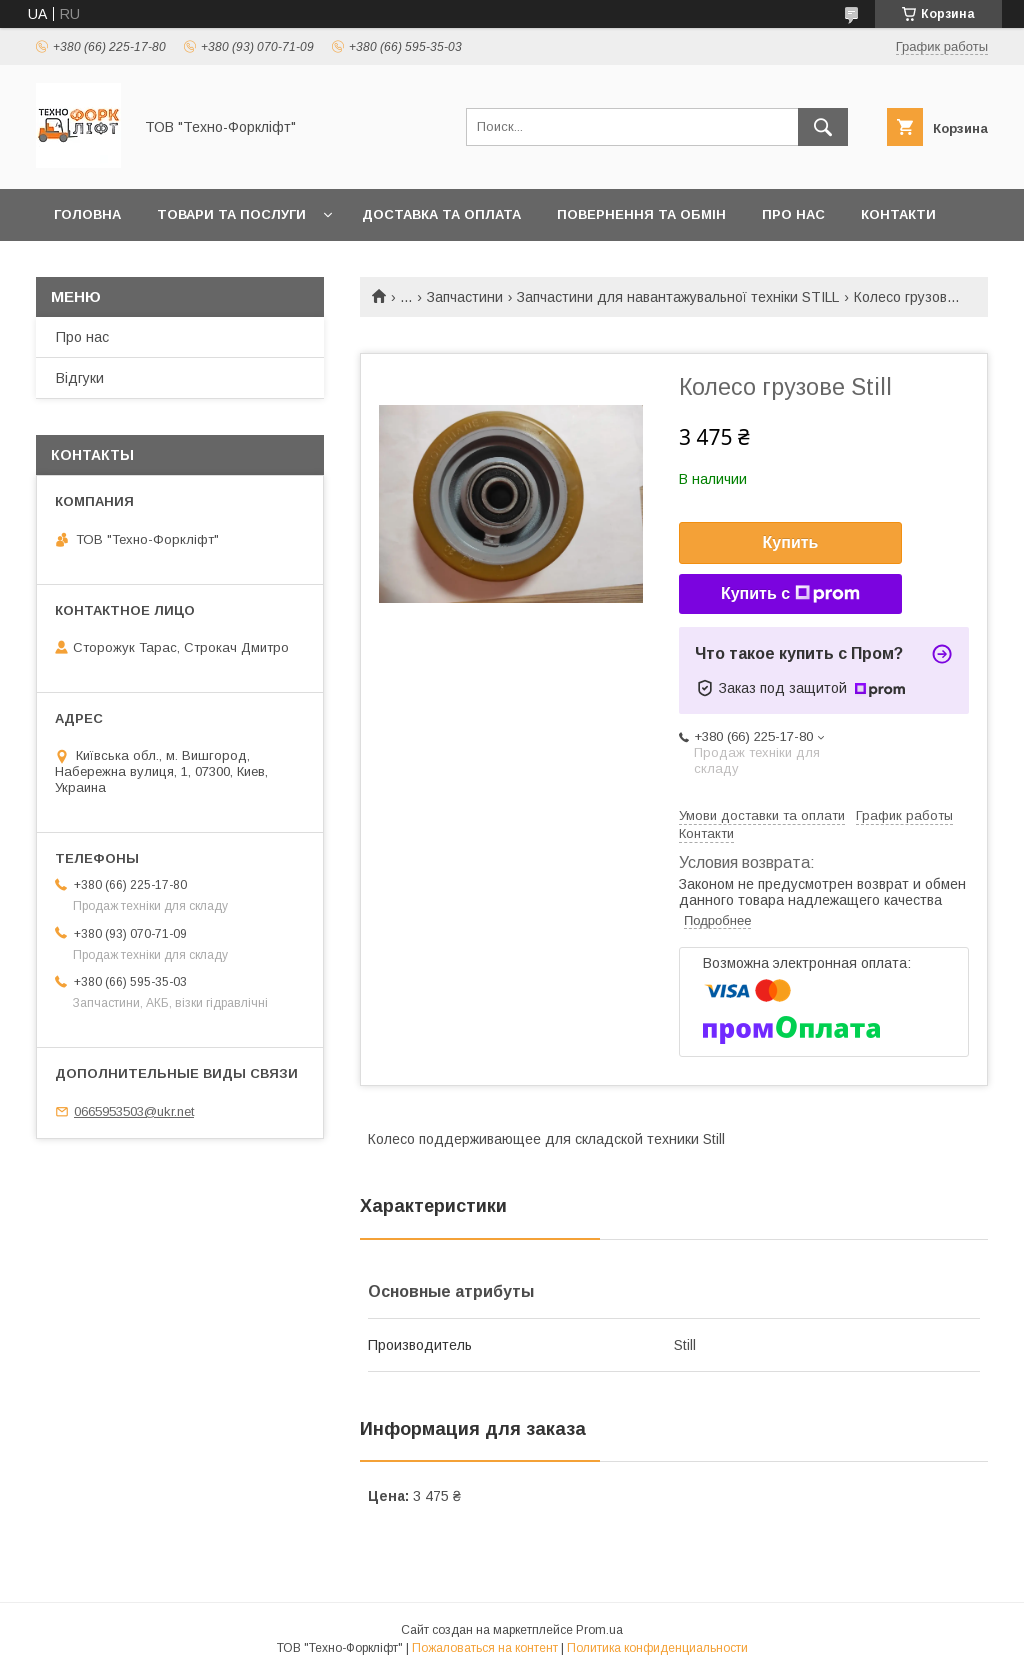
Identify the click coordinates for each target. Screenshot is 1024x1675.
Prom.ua (599, 1630)
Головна (87, 214)
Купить (791, 542)
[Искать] (823, 127)
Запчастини (465, 297)
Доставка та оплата (441, 214)
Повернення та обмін (641, 214)
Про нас (793, 214)
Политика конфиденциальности (657, 1648)
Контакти (898, 214)
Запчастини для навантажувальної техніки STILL (678, 297)
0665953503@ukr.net (134, 1111)
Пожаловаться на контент (485, 1648)
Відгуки (80, 378)
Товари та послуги (231, 214)
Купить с (790, 594)
